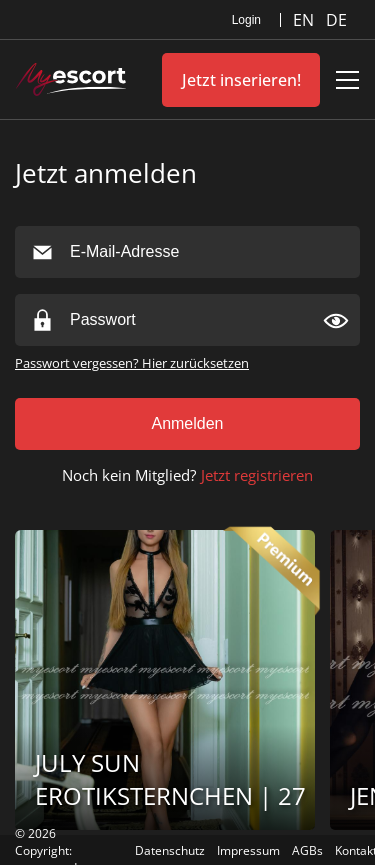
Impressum (248, 850)
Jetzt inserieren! (241, 80)
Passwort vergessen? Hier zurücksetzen (132, 363)
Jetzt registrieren (257, 475)
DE (336, 20)
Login (246, 20)
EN (305, 20)
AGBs (307, 850)
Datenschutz (170, 850)
